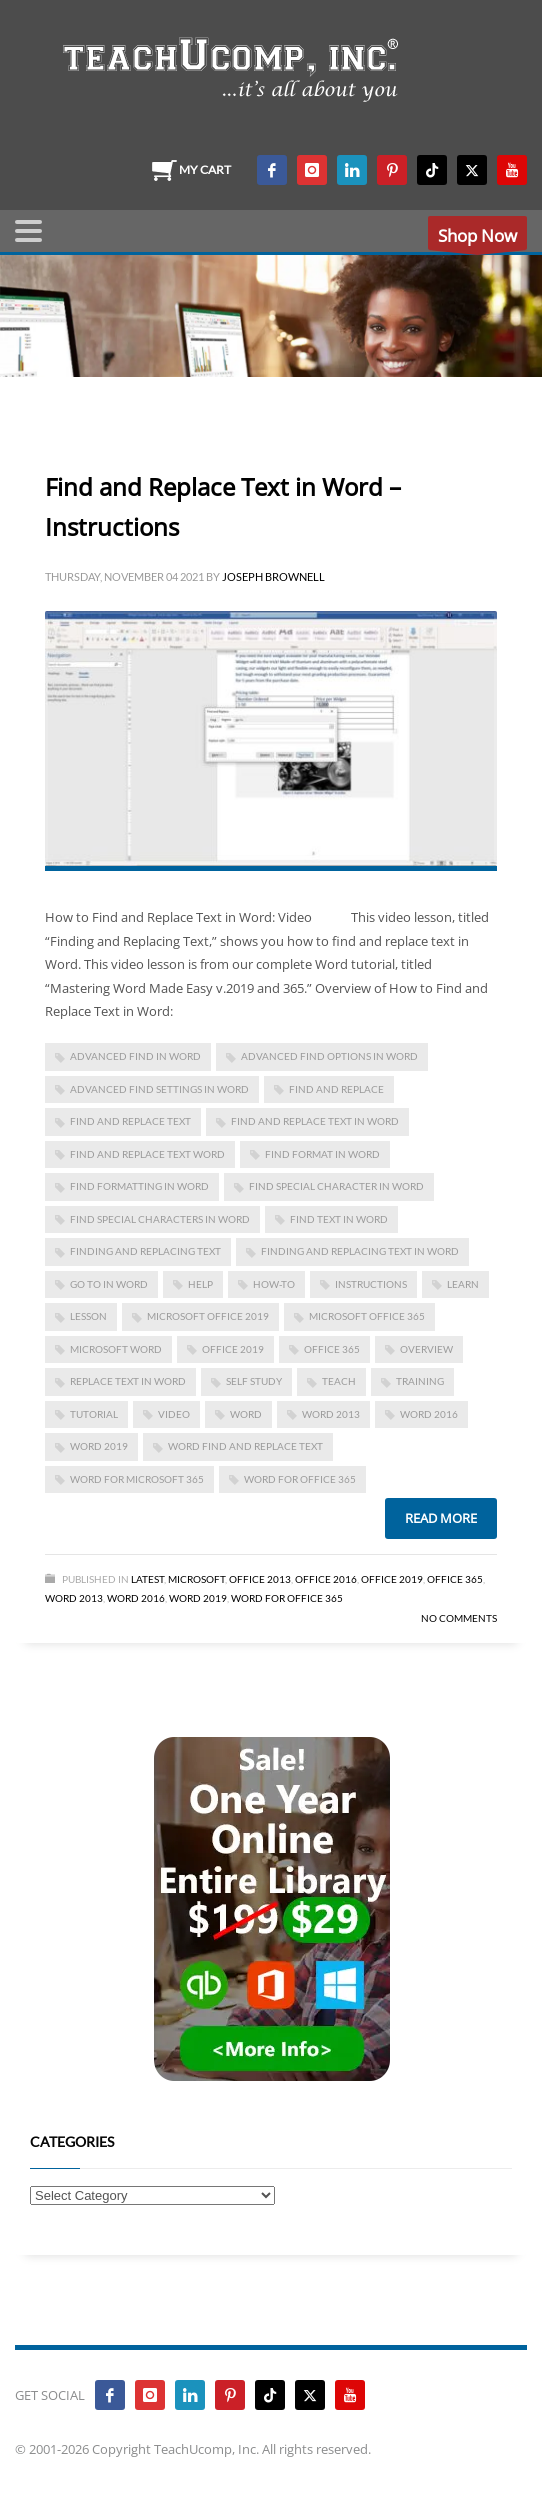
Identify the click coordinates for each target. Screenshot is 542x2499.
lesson (88, 1316)
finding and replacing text (145, 1251)
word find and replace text (245, 1446)
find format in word (322, 1154)
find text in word (339, 1219)
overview (426, 1349)
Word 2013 (331, 1414)
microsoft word (116, 1349)
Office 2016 (326, 1579)
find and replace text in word (315, 1121)
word (246, 1414)
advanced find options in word (329, 1056)
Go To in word (109, 1284)
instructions (371, 1284)
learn (463, 1284)
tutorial (94, 1414)
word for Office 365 (300, 1479)
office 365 (332, 1349)
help (200, 1284)
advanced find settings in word (159, 1089)
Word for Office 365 (287, 1598)
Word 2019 (99, 1446)
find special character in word (336, 1186)
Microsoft (196, 1579)
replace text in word (128, 1381)
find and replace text (130, 1121)
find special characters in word (160, 1219)
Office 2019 (233, 1349)
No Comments (459, 1618)
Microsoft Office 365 (367, 1316)
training (420, 1381)
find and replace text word (147, 1154)
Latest (147, 1579)
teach (339, 1381)
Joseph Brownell (273, 576)
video (174, 1414)
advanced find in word (135, 1056)
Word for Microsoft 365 (137, 1479)
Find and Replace (336, 1089)
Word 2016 (429, 1414)
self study (254, 1381)
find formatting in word (139, 1186)
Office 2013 (260, 1579)
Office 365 (455, 1579)
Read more (441, 1518)
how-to (274, 1284)
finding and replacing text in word (360, 1251)
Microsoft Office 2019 (208, 1316)
